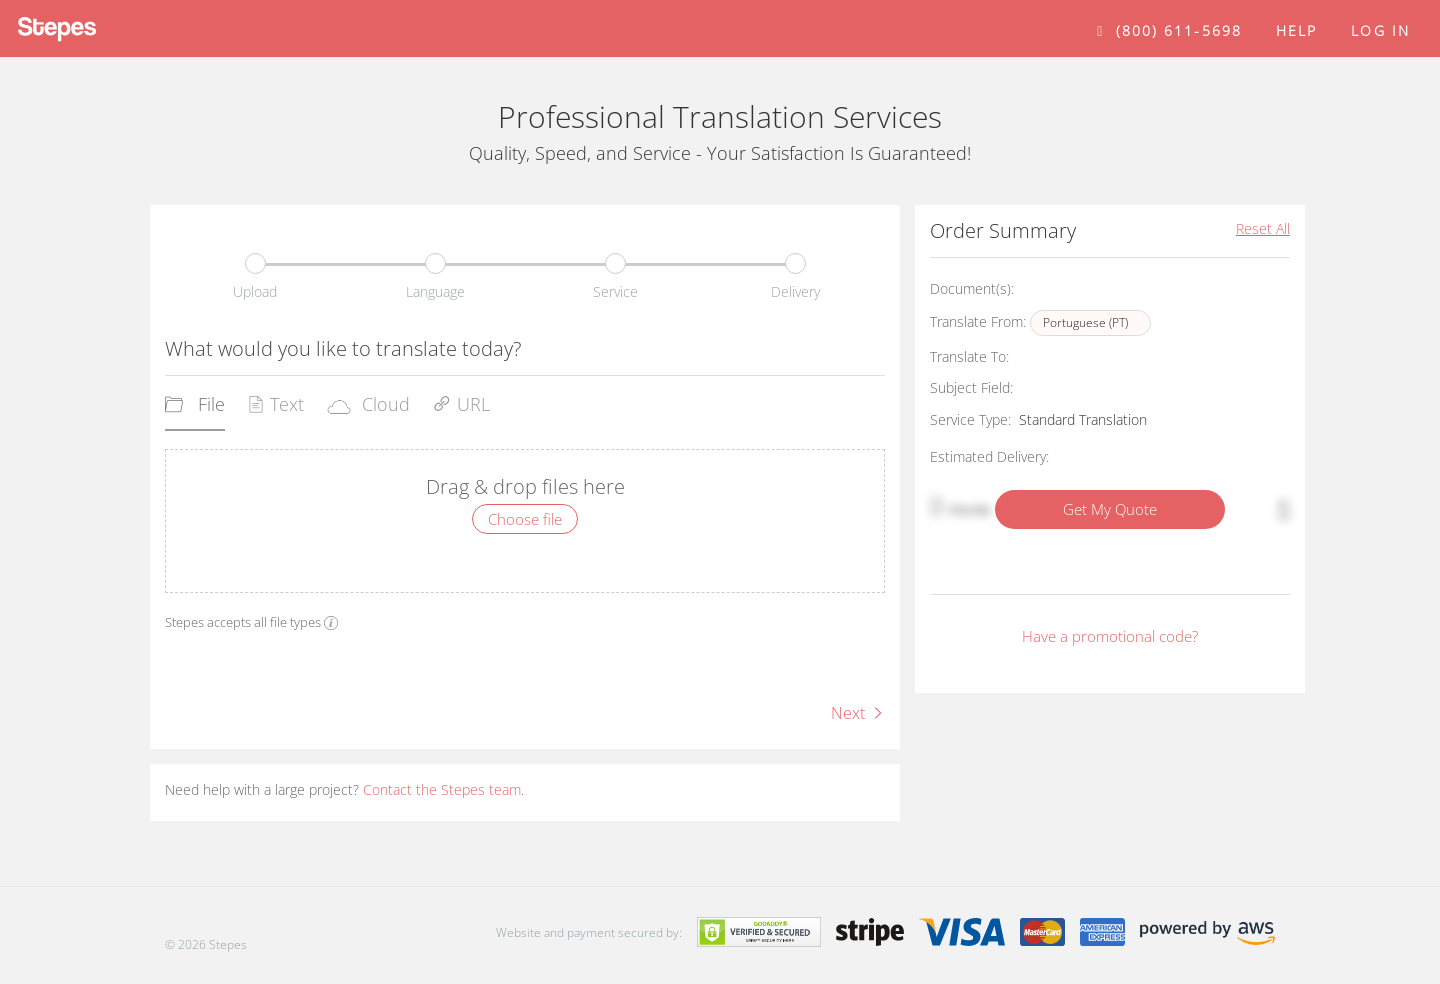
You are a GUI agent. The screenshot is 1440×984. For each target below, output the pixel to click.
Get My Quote (1110, 509)
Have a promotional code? (1110, 636)
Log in (1380, 30)
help (1296, 30)
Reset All (1263, 228)
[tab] (195, 411)
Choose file (525, 519)
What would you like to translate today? (343, 348)
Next (858, 713)
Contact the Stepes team (442, 789)
